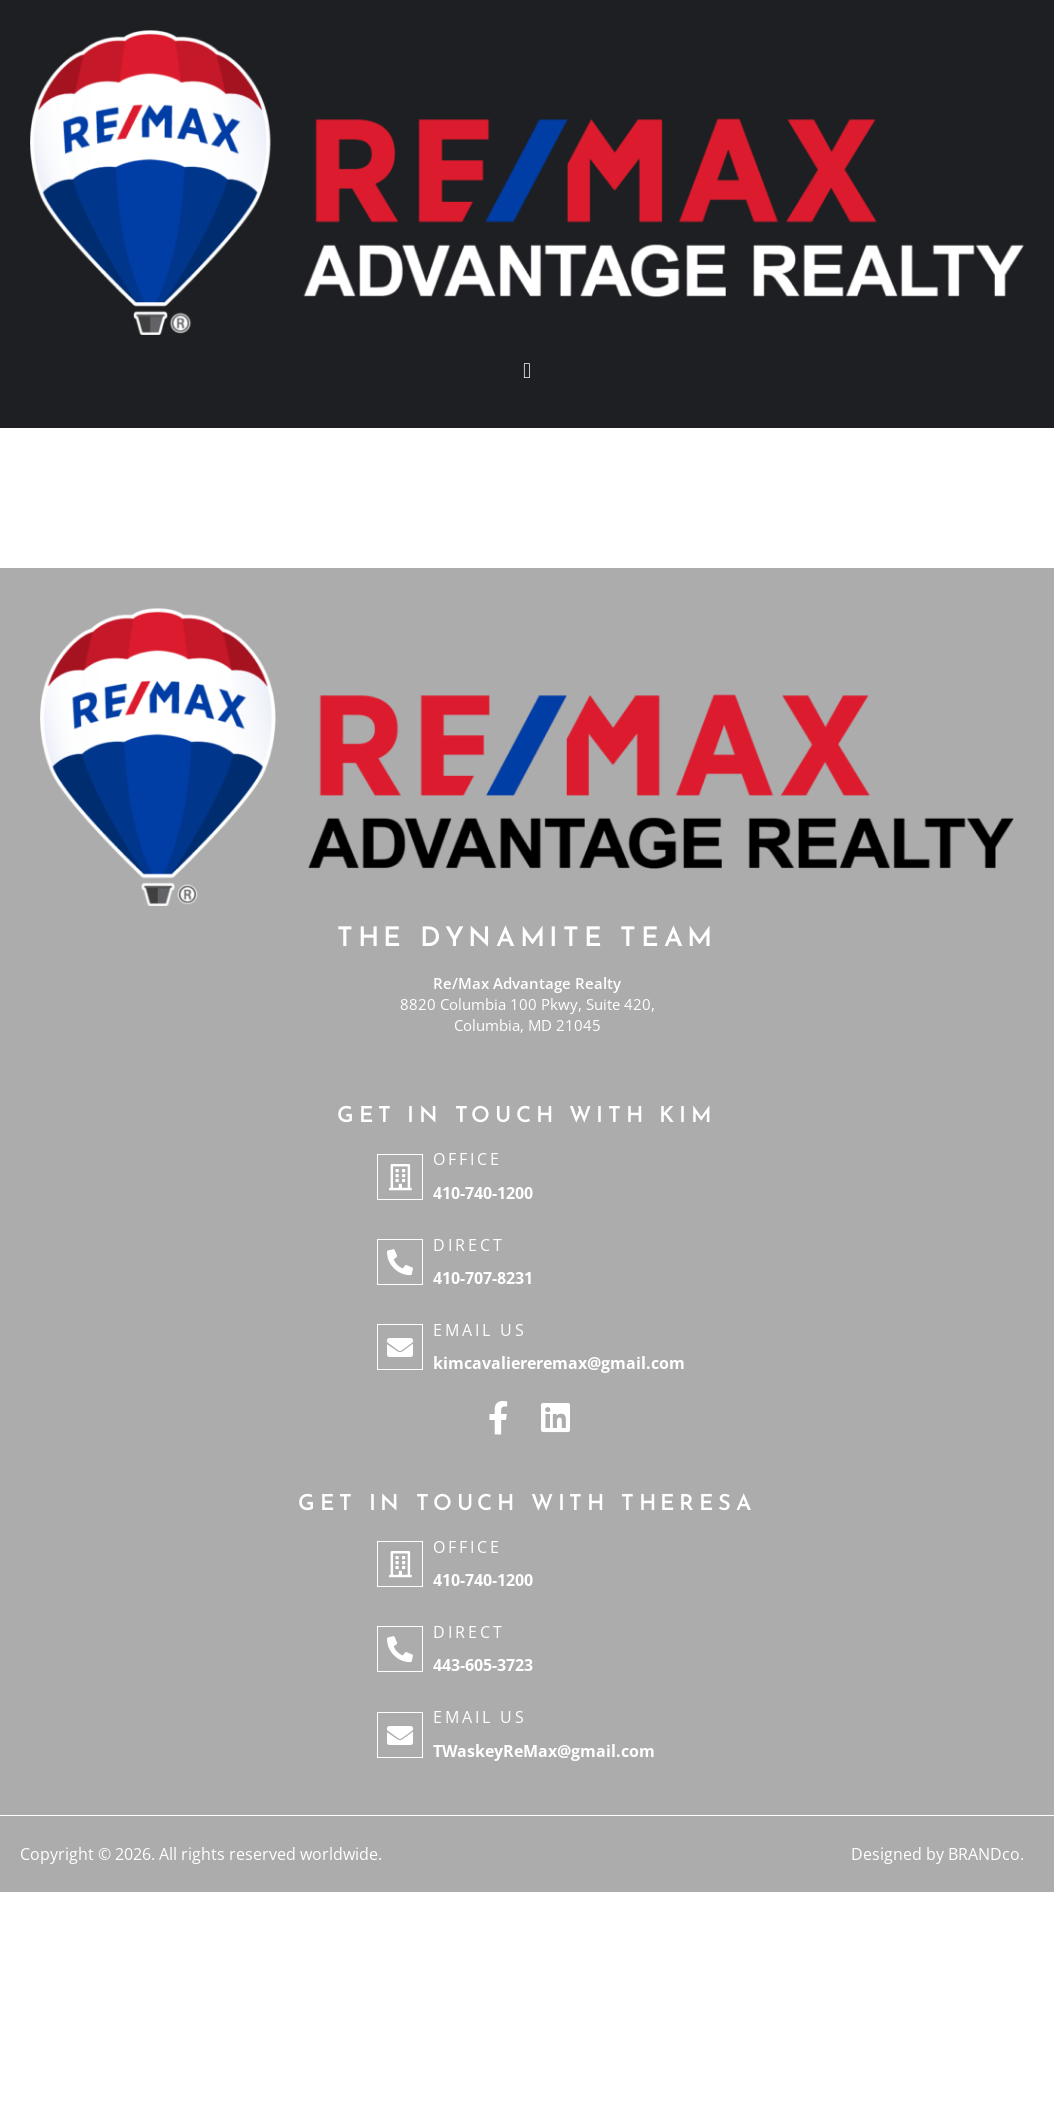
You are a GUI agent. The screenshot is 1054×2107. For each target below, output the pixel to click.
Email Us (480, 1330)
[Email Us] (400, 1347)
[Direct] (400, 1262)
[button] (526, 371)
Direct (469, 1245)
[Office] (400, 1177)
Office (467, 1159)
